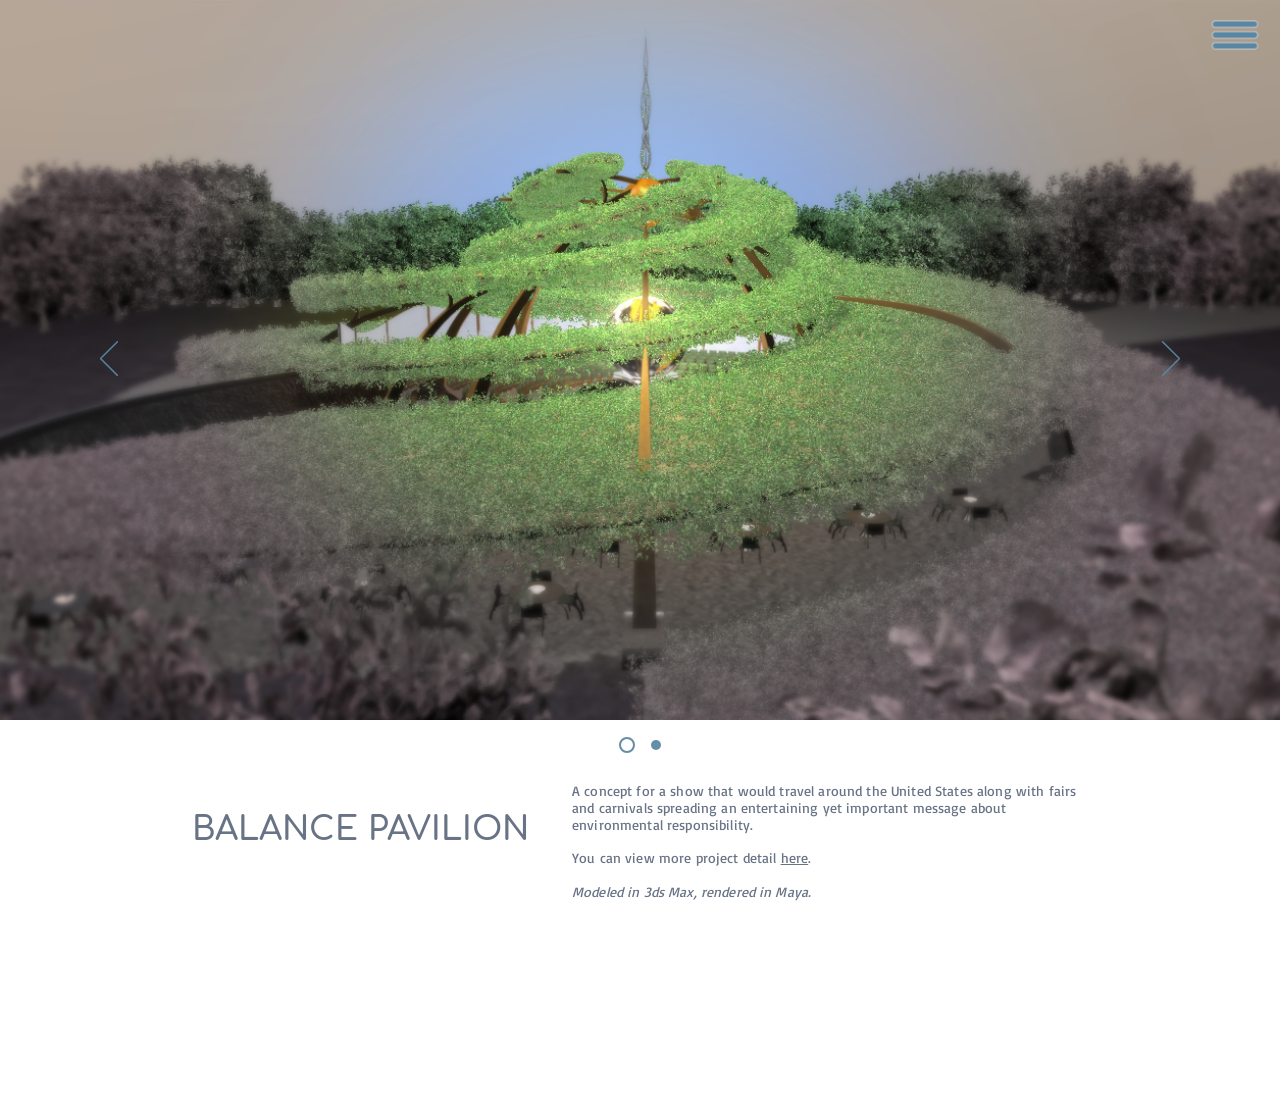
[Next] (1171, 360)
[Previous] (109, 360)
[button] (1235, 35)
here (795, 857)
